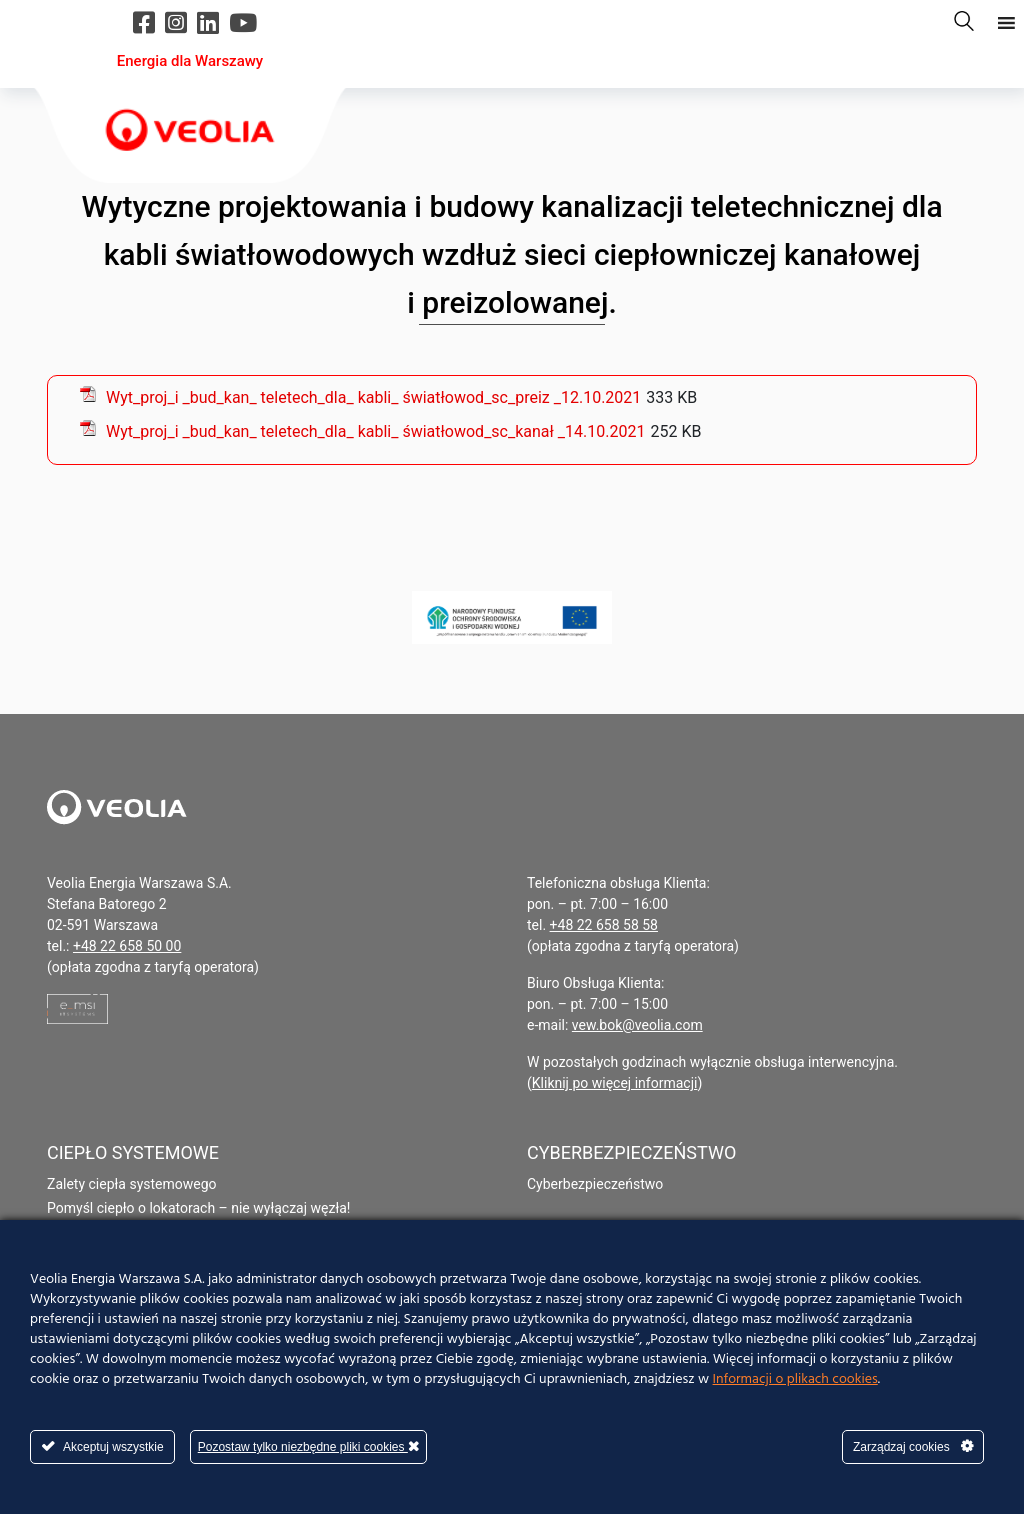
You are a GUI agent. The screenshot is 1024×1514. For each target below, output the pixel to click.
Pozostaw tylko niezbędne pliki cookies (308, 1446)
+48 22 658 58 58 (604, 925)
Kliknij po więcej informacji (615, 1083)
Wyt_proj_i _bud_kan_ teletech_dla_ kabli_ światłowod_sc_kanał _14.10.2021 (375, 431)
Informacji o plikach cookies (795, 1379)
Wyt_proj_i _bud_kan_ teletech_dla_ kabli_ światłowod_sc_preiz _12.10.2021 (373, 397)
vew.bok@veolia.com (637, 1025)
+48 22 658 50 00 (127, 946)
